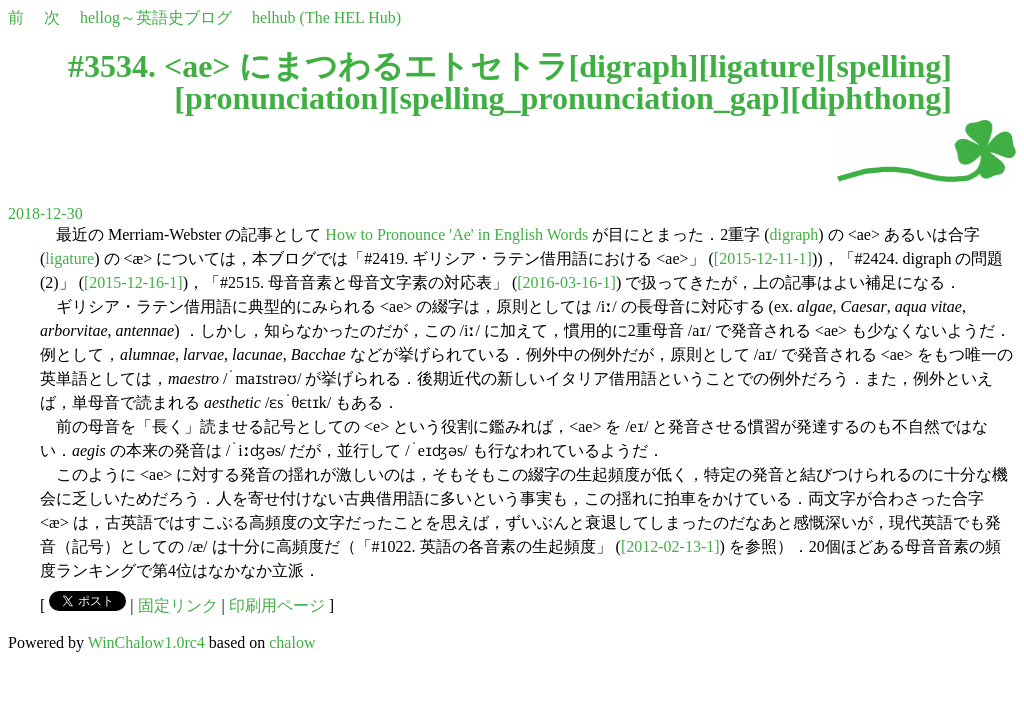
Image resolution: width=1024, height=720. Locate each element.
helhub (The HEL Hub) (326, 17)
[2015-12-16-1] (133, 282)
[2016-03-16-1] (566, 282)
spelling (888, 66)
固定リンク (178, 605)
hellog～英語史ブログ (156, 17)
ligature (762, 66)
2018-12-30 (45, 213)
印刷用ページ (277, 605)
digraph (633, 66)
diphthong (871, 98)
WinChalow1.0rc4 (146, 642)
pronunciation (281, 98)
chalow (292, 642)
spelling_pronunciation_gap (590, 98)
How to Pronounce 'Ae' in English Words (456, 234)
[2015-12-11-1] (763, 258)
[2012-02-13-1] (670, 546)
